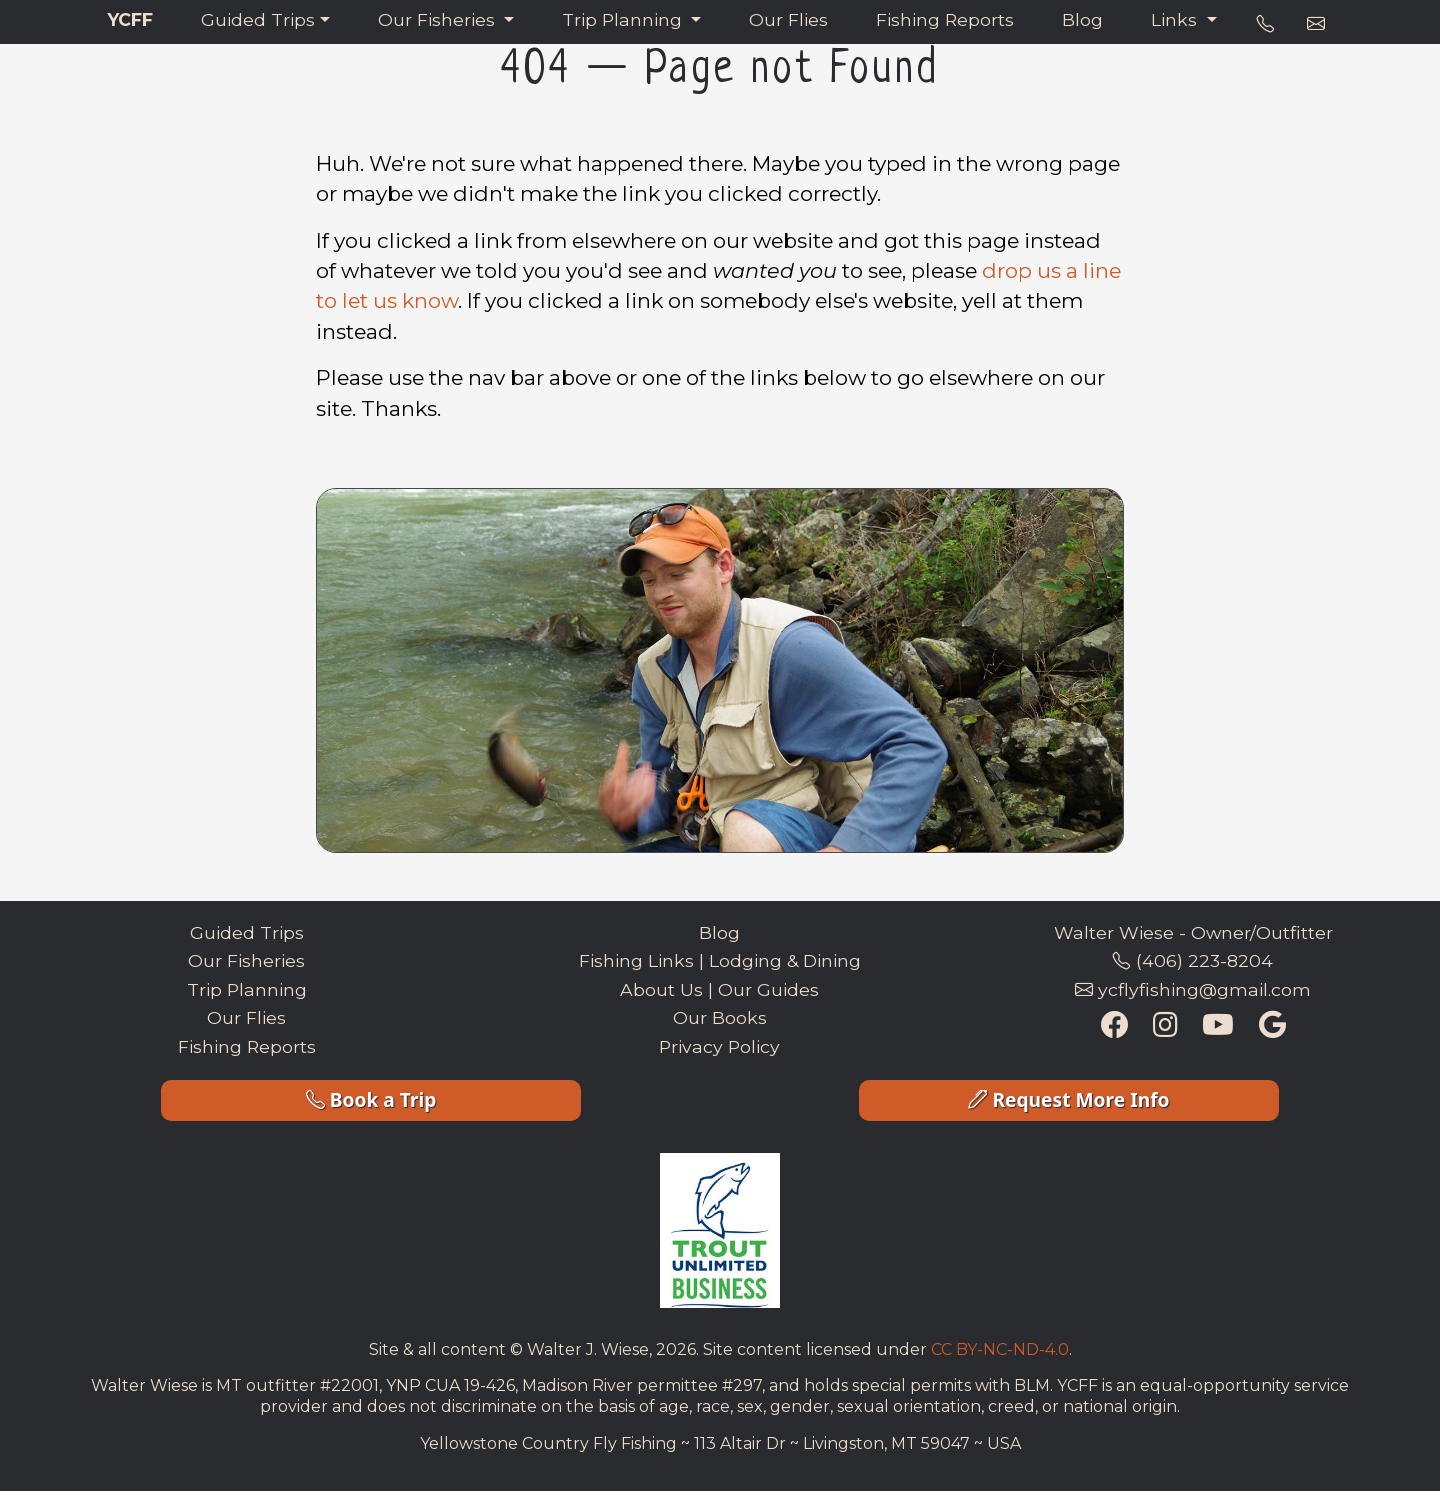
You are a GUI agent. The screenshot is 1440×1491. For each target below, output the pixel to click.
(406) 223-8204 (1193, 960)
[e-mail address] (1316, 24)
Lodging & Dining (785, 960)
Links (1176, 19)
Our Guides (768, 989)
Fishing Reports (945, 19)
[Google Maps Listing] (1272, 1027)
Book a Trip (371, 1099)
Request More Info (1068, 1099)
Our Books (720, 1017)
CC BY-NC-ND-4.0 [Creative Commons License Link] (1000, 1349)
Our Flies (788, 19)
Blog (1082, 19)
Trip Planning (624, 19)
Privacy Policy (719, 1046)
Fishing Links (636, 960)
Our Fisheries (439, 19)
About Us (661, 989)
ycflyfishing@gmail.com (1193, 989)
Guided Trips (258, 19)
